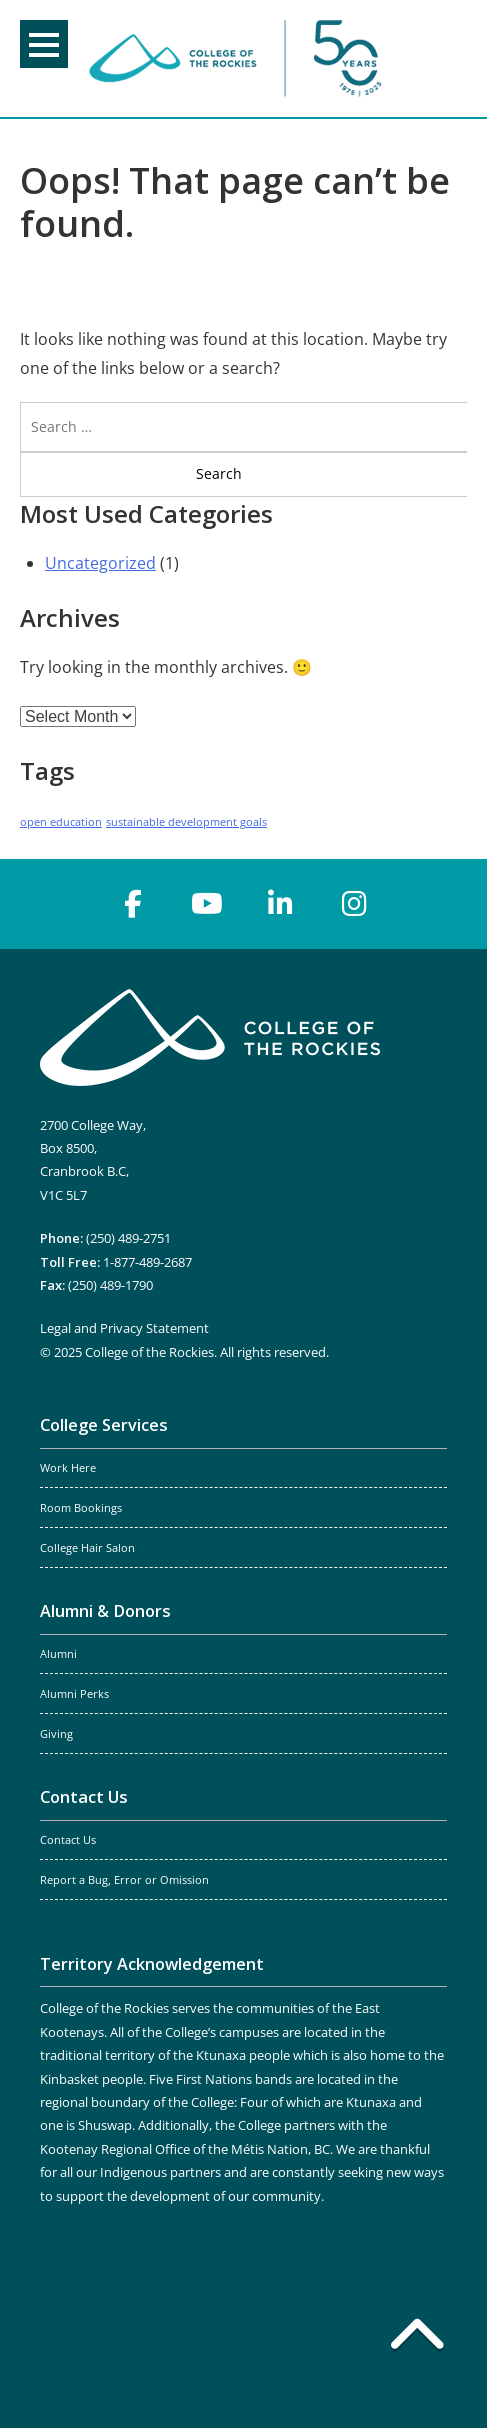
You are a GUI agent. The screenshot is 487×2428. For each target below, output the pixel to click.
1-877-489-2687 (147, 1262)
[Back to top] (417, 2338)
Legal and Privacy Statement (124, 1328)
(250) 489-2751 (128, 1238)
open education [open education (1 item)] (61, 822)
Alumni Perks (74, 1694)
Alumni (58, 1654)
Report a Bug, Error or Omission (124, 1880)
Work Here (68, 1468)
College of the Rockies (239, 58)
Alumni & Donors (105, 1611)
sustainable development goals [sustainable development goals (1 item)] (186, 822)
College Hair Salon (87, 1548)
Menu (44, 45)
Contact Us (84, 1797)
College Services (104, 1425)
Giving (56, 1734)
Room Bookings (81, 1508)
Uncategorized (100, 563)
